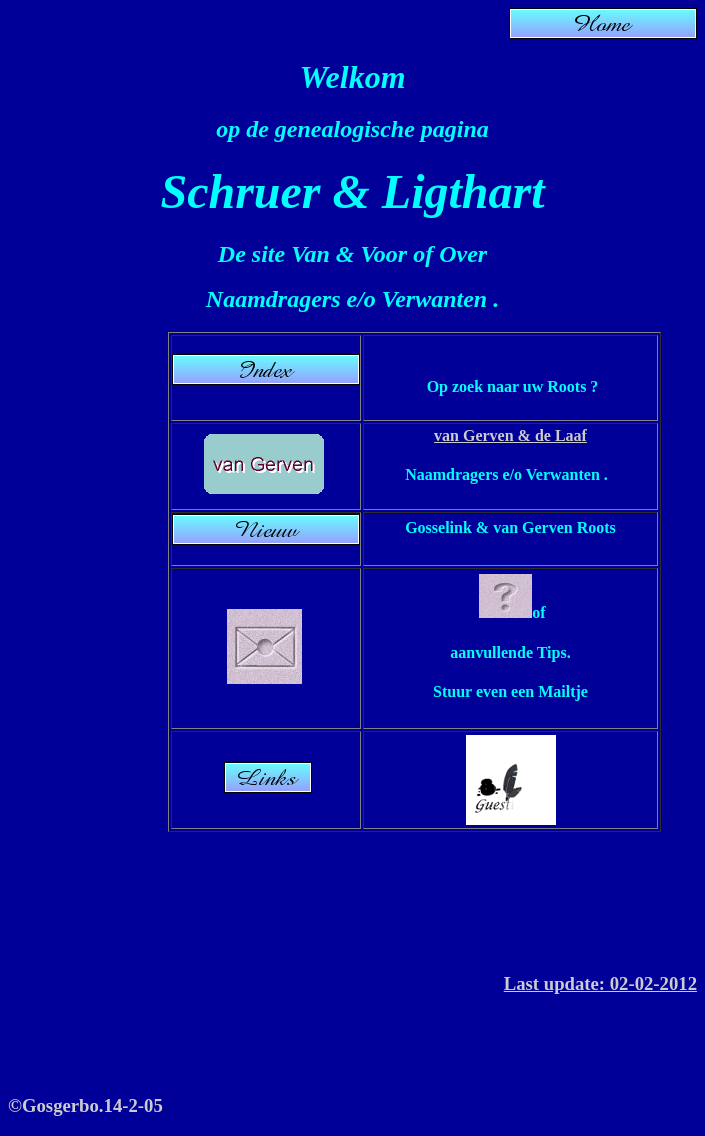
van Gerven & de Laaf (510, 435)
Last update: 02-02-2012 (600, 983)
